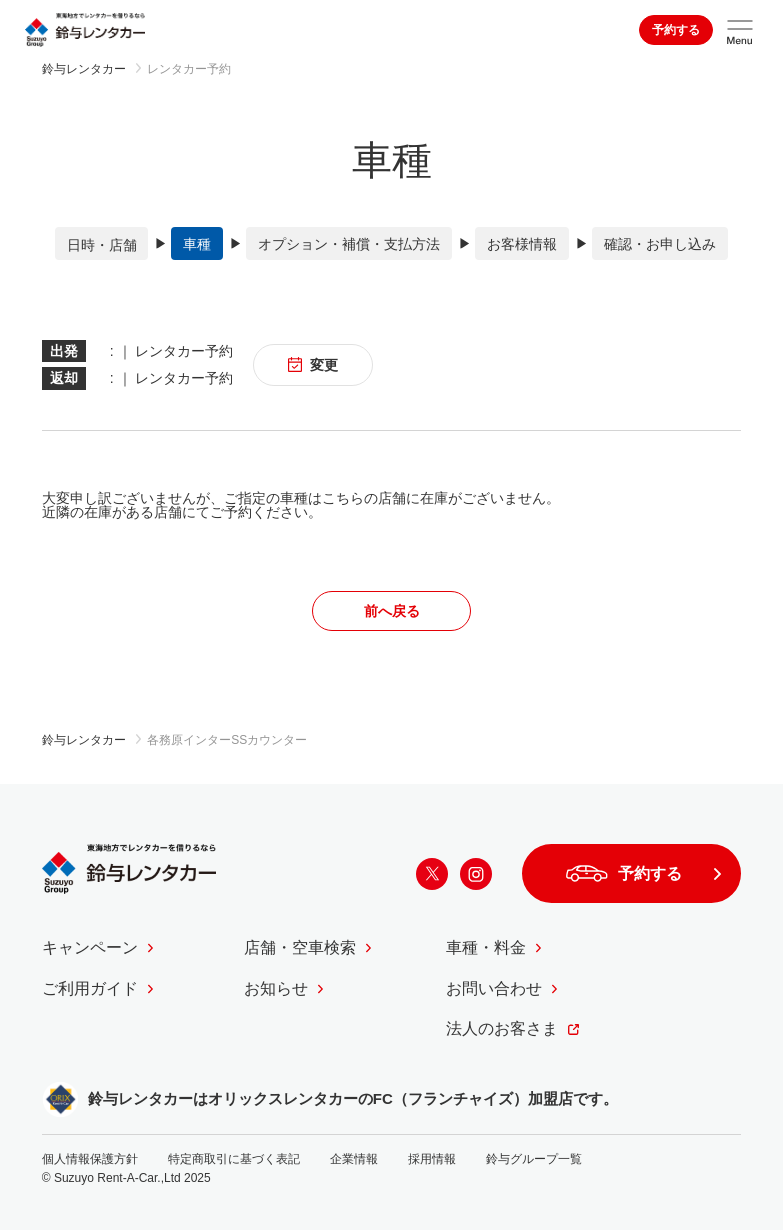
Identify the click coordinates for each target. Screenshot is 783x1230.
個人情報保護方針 (90, 1158)
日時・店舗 (102, 244)
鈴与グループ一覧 (534, 1158)
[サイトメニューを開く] (740, 30)
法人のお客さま (502, 1028)
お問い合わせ (494, 987)
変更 (314, 364)
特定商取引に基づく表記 (234, 1158)
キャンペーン (90, 947)
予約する (676, 30)
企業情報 (354, 1158)
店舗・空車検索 (300, 947)
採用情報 (432, 1158)
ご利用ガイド (90, 987)
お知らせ (276, 987)
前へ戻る (392, 610)
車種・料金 (486, 947)
